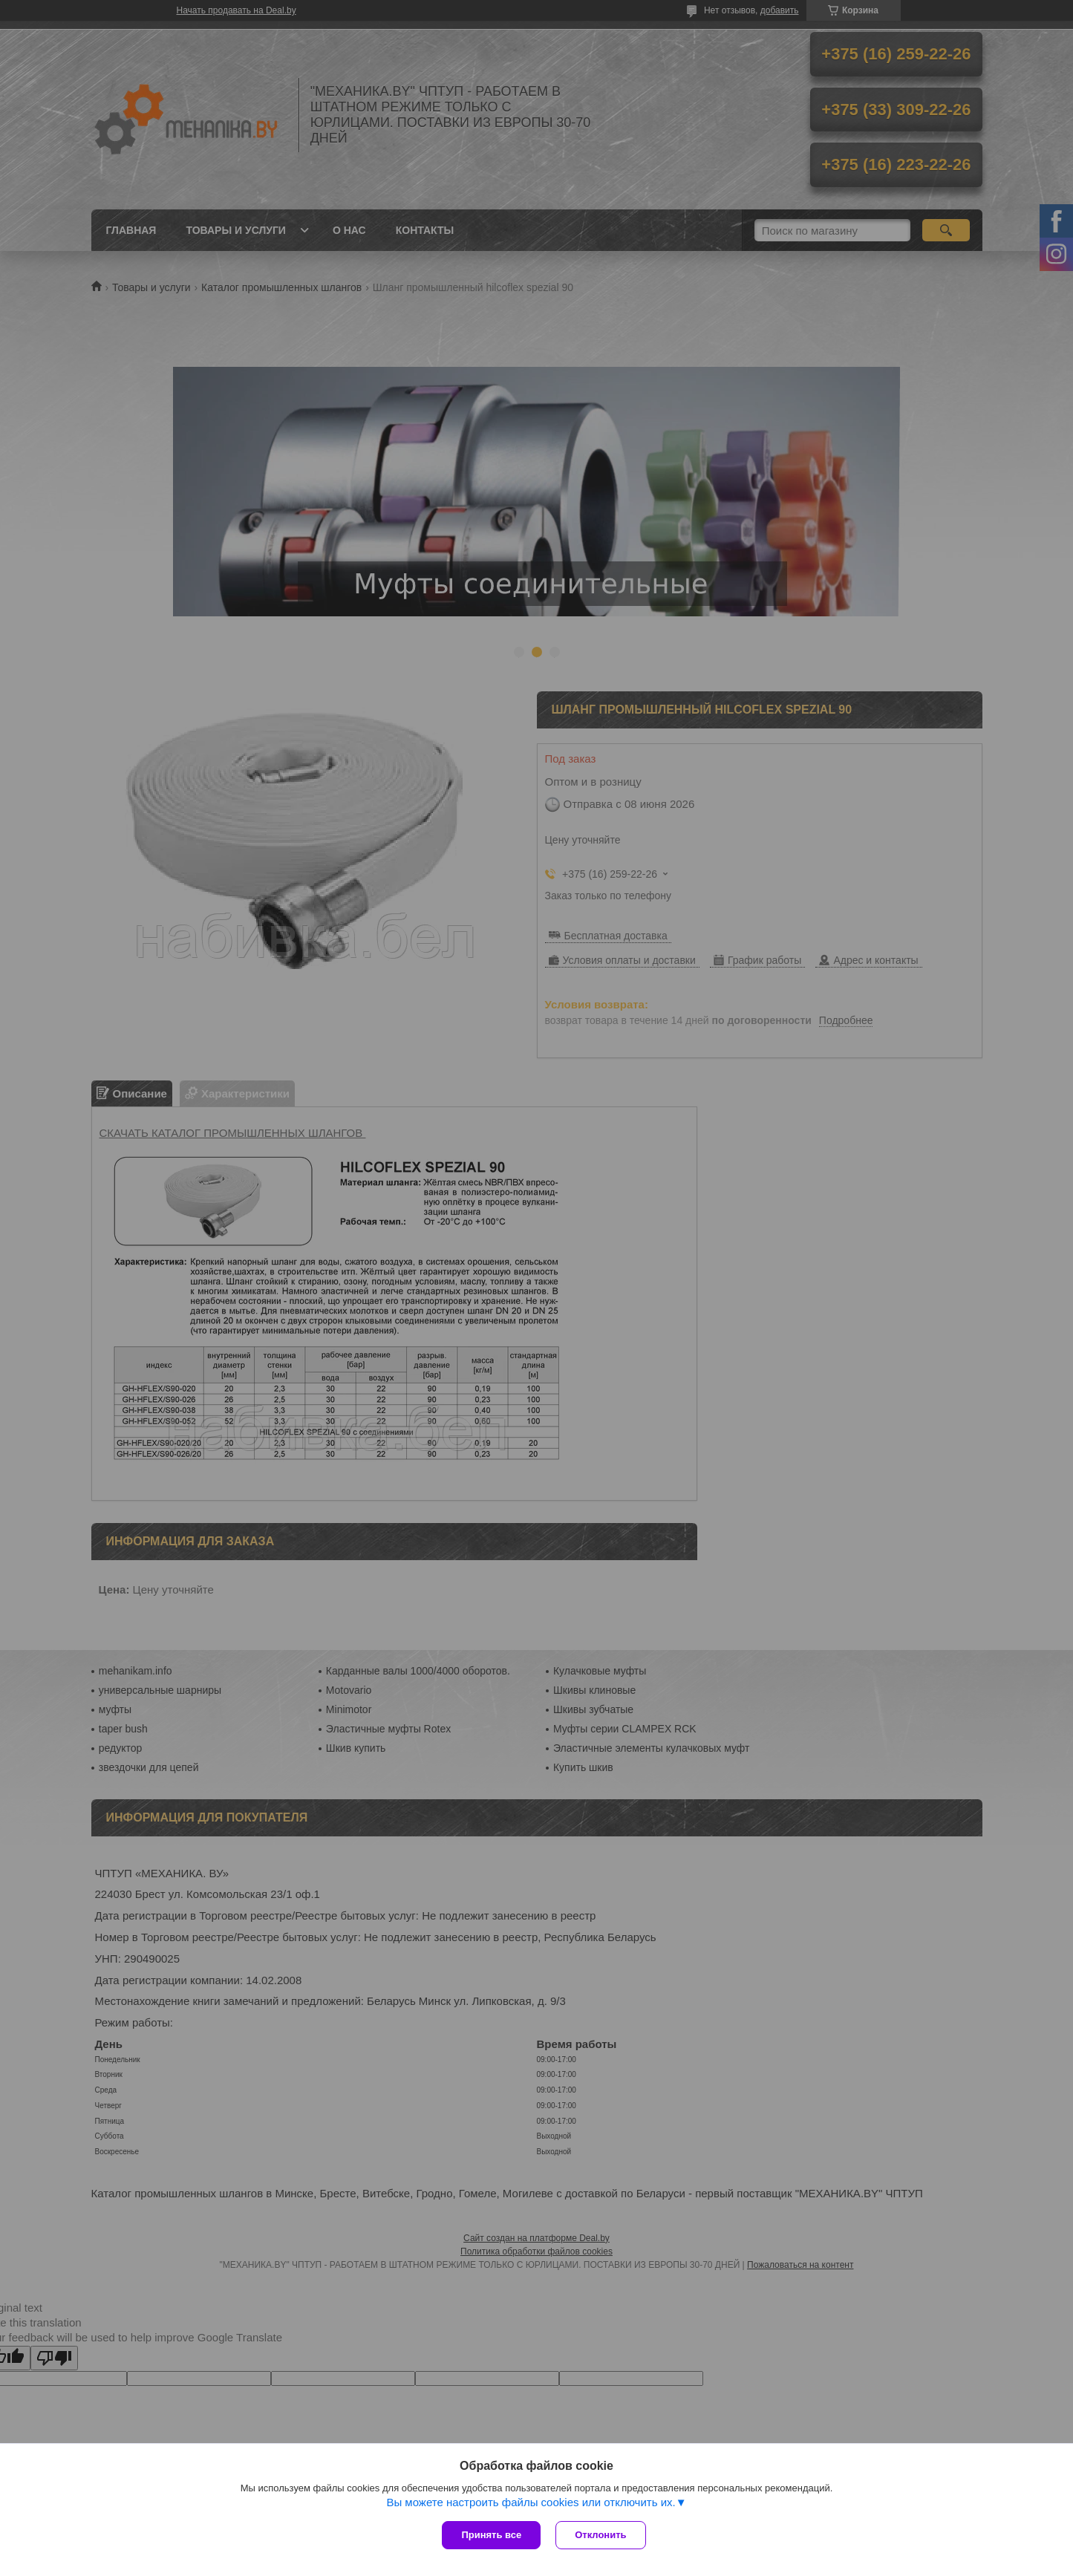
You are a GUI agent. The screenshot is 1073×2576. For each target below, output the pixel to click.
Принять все (491, 2534)
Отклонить (600, 2534)
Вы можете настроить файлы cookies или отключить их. (530, 2502)
